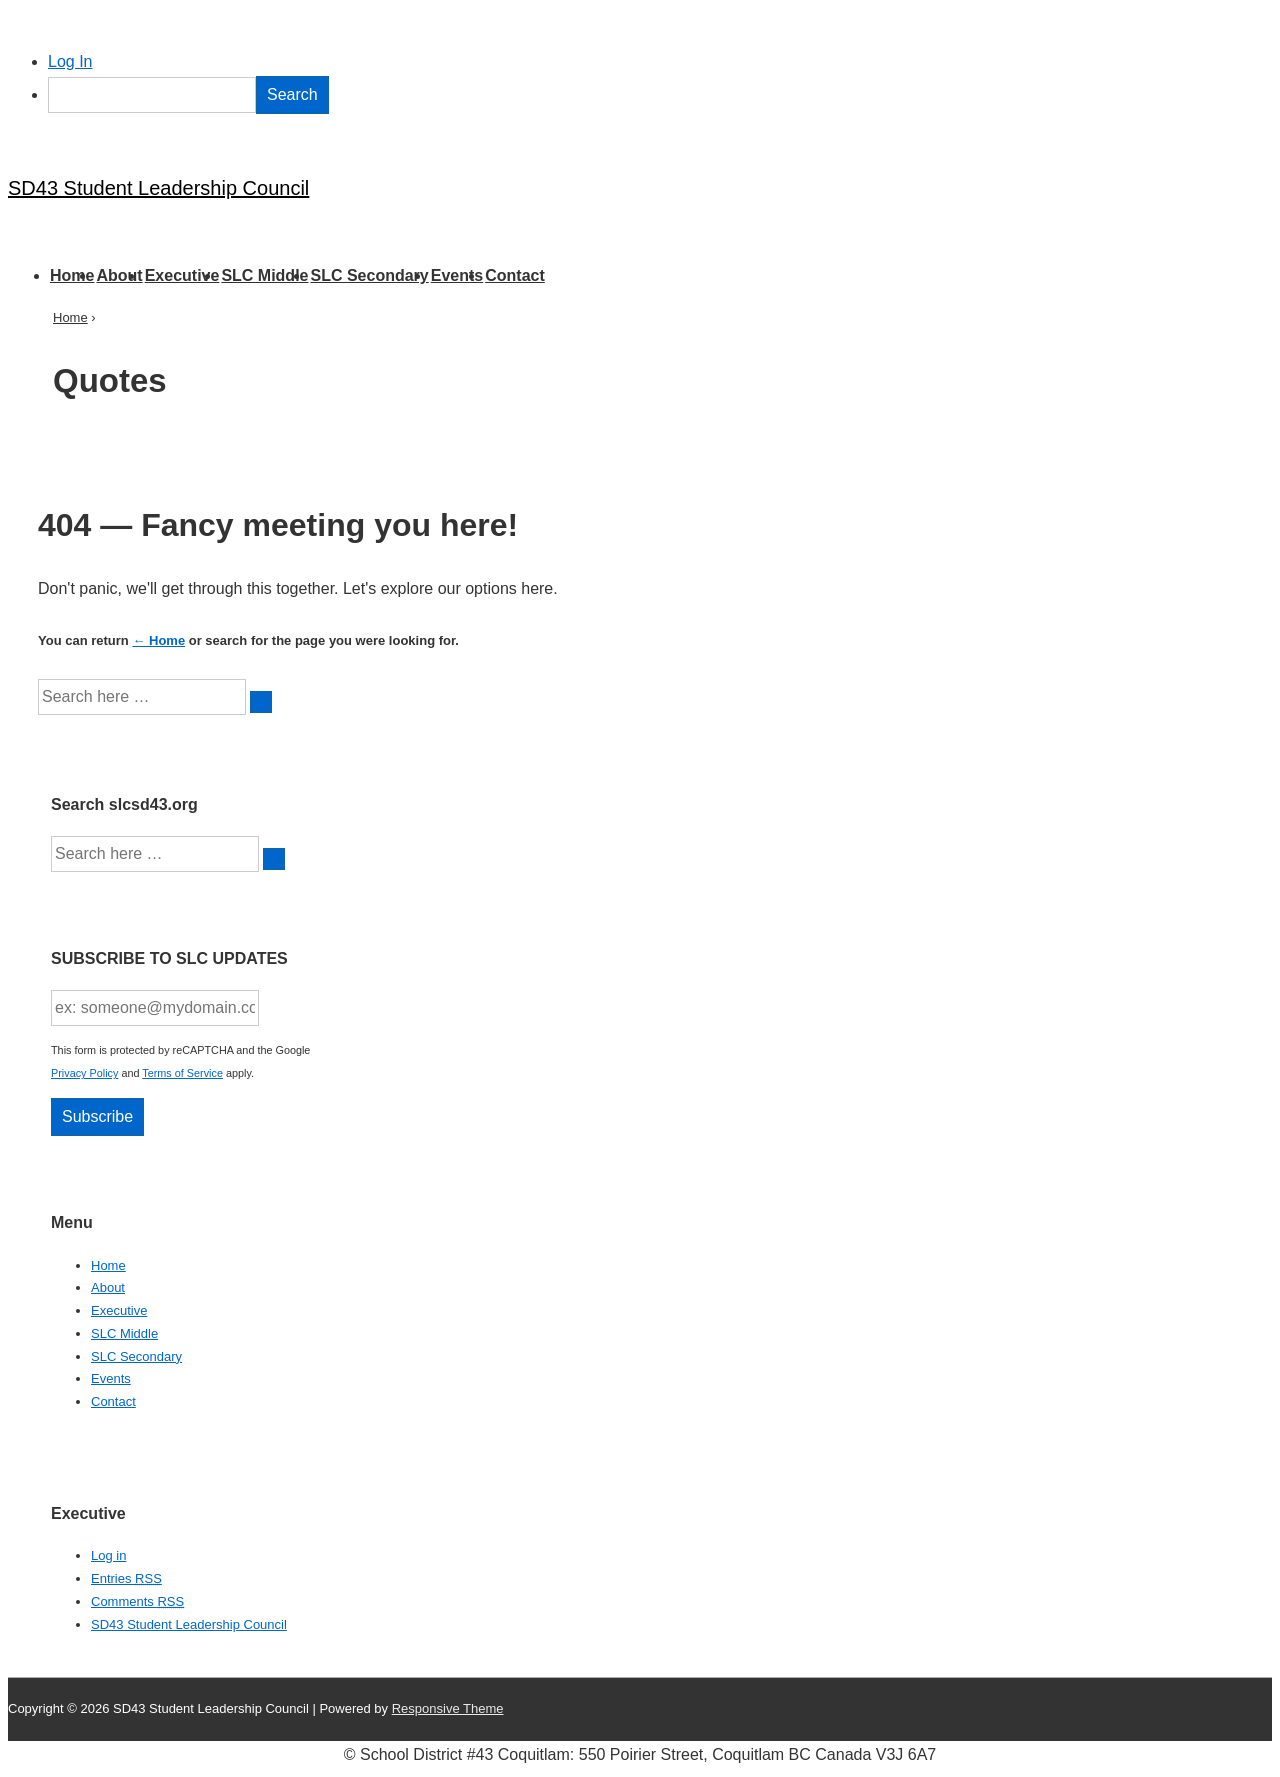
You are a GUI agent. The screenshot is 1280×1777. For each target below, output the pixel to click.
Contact (515, 275)
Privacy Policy (84, 1073)
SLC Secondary (369, 275)
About (119, 275)
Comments (137, 1601)
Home (72, 275)
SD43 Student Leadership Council (158, 188)
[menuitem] (660, 95)
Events (457, 275)
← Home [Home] (158, 640)
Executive (182, 275)
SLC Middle (264, 275)
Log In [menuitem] (70, 61)
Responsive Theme (448, 1708)
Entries (126, 1578)
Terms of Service (182, 1073)
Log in (108, 1555)
